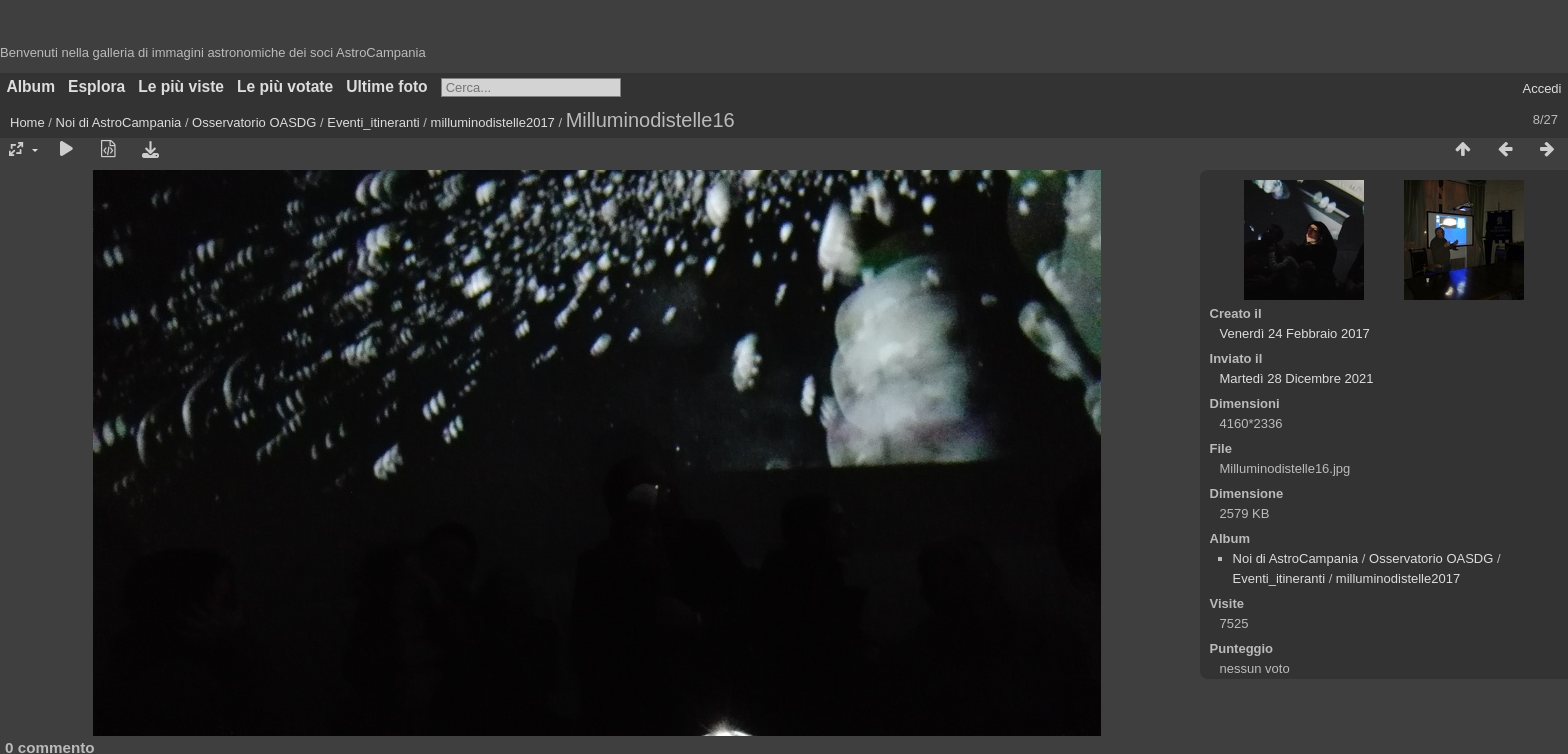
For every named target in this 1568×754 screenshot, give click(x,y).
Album (31, 86)
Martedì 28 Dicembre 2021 (1297, 378)
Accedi (1541, 88)
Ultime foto (386, 86)
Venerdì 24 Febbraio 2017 (1295, 333)
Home (27, 122)
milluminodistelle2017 (493, 122)
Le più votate (285, 86)
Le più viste (181, 86)
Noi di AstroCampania (119, 122)
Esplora (96, 86)
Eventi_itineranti (373, 122)
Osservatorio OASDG (254, 122)
